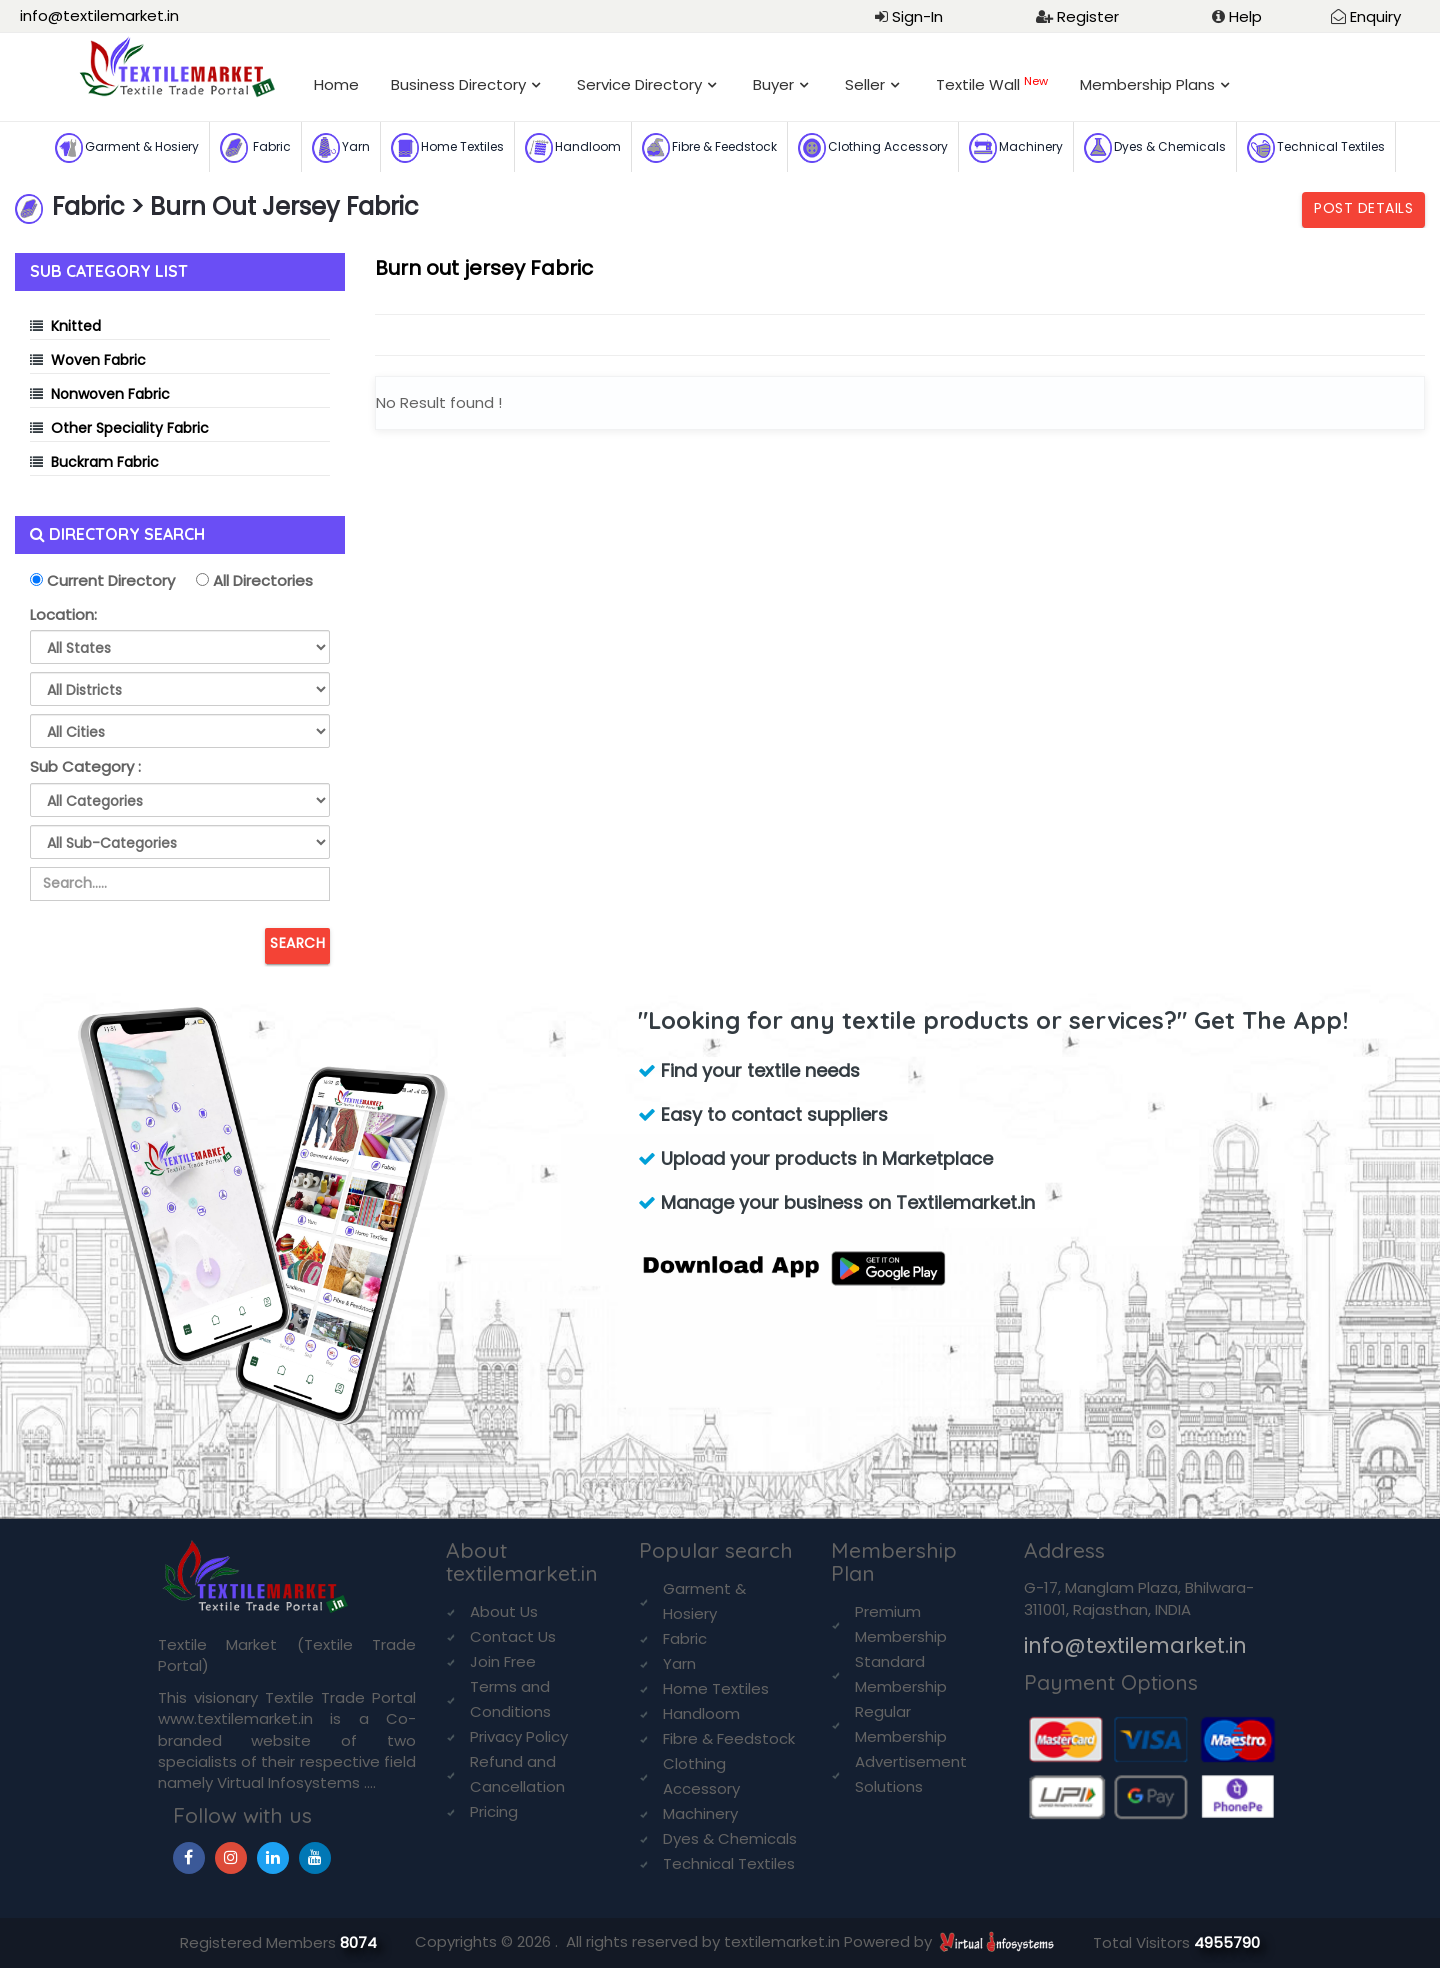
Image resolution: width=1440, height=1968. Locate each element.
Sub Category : (85, 766)
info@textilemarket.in (99, 15)
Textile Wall (992, 84)
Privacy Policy (519, 1736)
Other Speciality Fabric (130, 428)
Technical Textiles (1316, 148)
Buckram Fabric (105, 462)
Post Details (1363, 208)
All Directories (261, 580)
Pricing (494, 1811)
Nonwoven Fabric (110, 394)
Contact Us (513, 1636)
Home (336, 84)
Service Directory (639, 84)
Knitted (76, 326)
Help (1245, 16)
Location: (63, 614)
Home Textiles (447, 148)
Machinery (1016, 148)
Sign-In (917, 16)
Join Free (503, 1661)
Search (297, 943)
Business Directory (458, 84)
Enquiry (1375, 16)
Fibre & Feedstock (709, 148)
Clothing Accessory (873, 148)
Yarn (341, 148)
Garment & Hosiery (127, 148)
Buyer (773, 84)
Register (1088, 16)
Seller (865, 84)
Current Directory (109, 580)
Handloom (573, 148)
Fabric (255, 148)
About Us (504, 1611)
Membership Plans (1147, 84)
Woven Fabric (98, 360)
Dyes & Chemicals (1155, 148)
